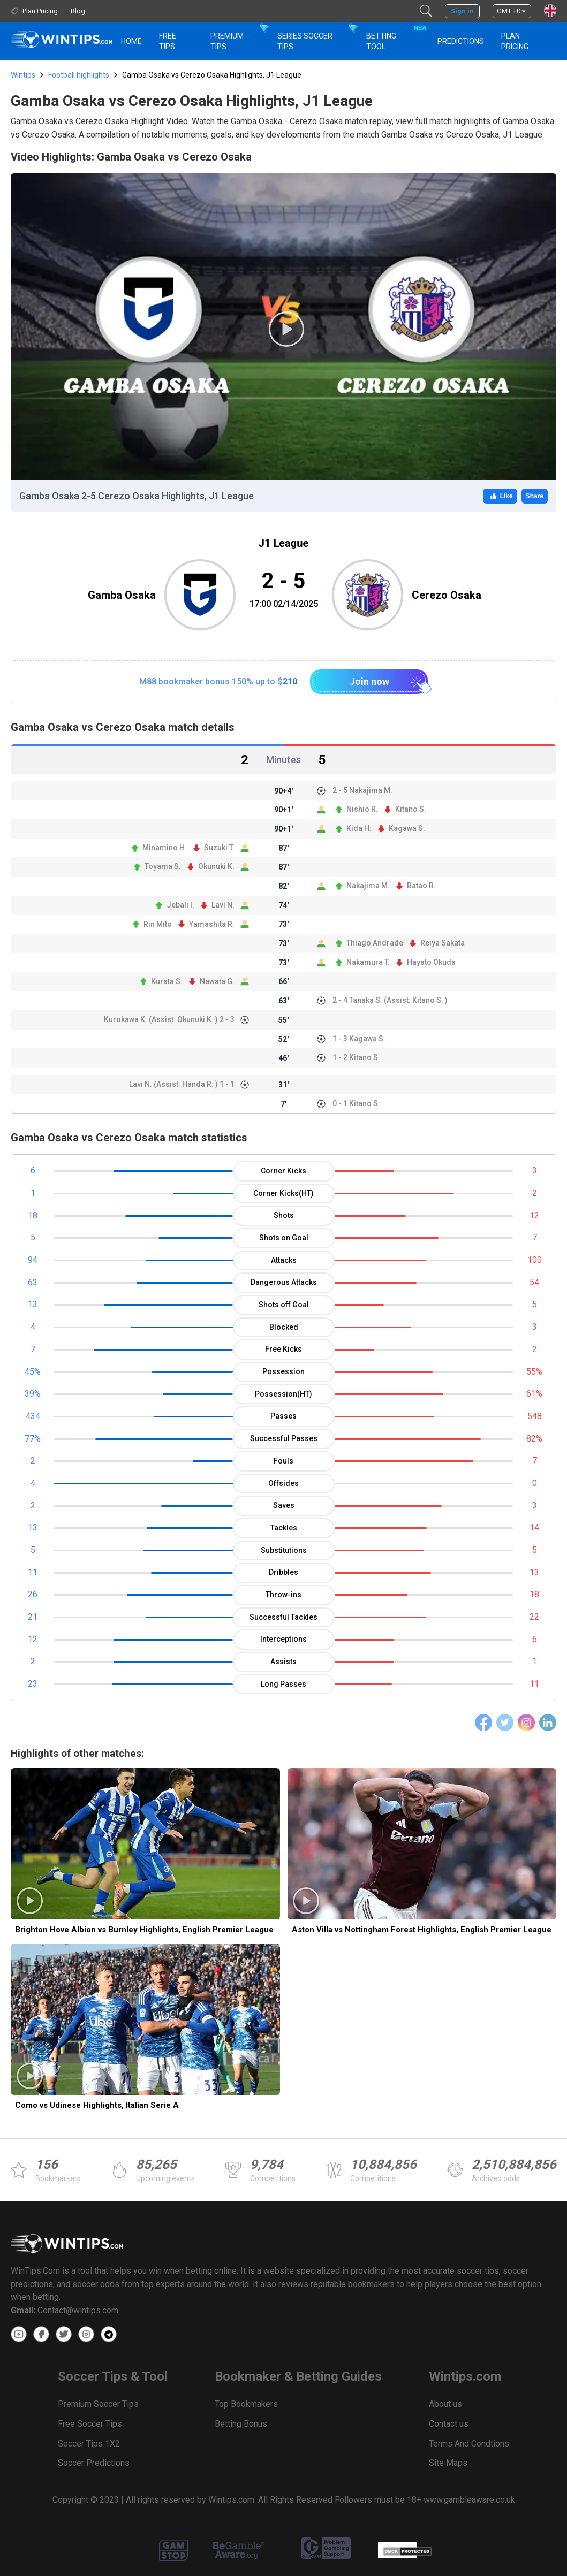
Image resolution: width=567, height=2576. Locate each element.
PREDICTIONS (460, 41)
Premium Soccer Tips (98, 2404)
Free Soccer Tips (90, 2424)
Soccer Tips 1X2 (89, 2443)
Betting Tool (395, 36)
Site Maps (448, 2463)
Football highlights (78, 75)
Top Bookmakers (246, 2404)
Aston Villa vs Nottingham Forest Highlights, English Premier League (421, 1929)
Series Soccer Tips (304, 41)
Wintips (23, 75)
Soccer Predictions (94, 2463)
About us (445, 2404)
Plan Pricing (514, 41)
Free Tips (167, 41)
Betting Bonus (241, 2424)
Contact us (448, 2424)
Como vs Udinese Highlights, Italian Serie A (97, 2105)
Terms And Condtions (469, 2443)
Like (500, 496)
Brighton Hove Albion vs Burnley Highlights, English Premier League (144, 1929)
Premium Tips (227, 41)
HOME (131, 41)
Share (534, 496)
